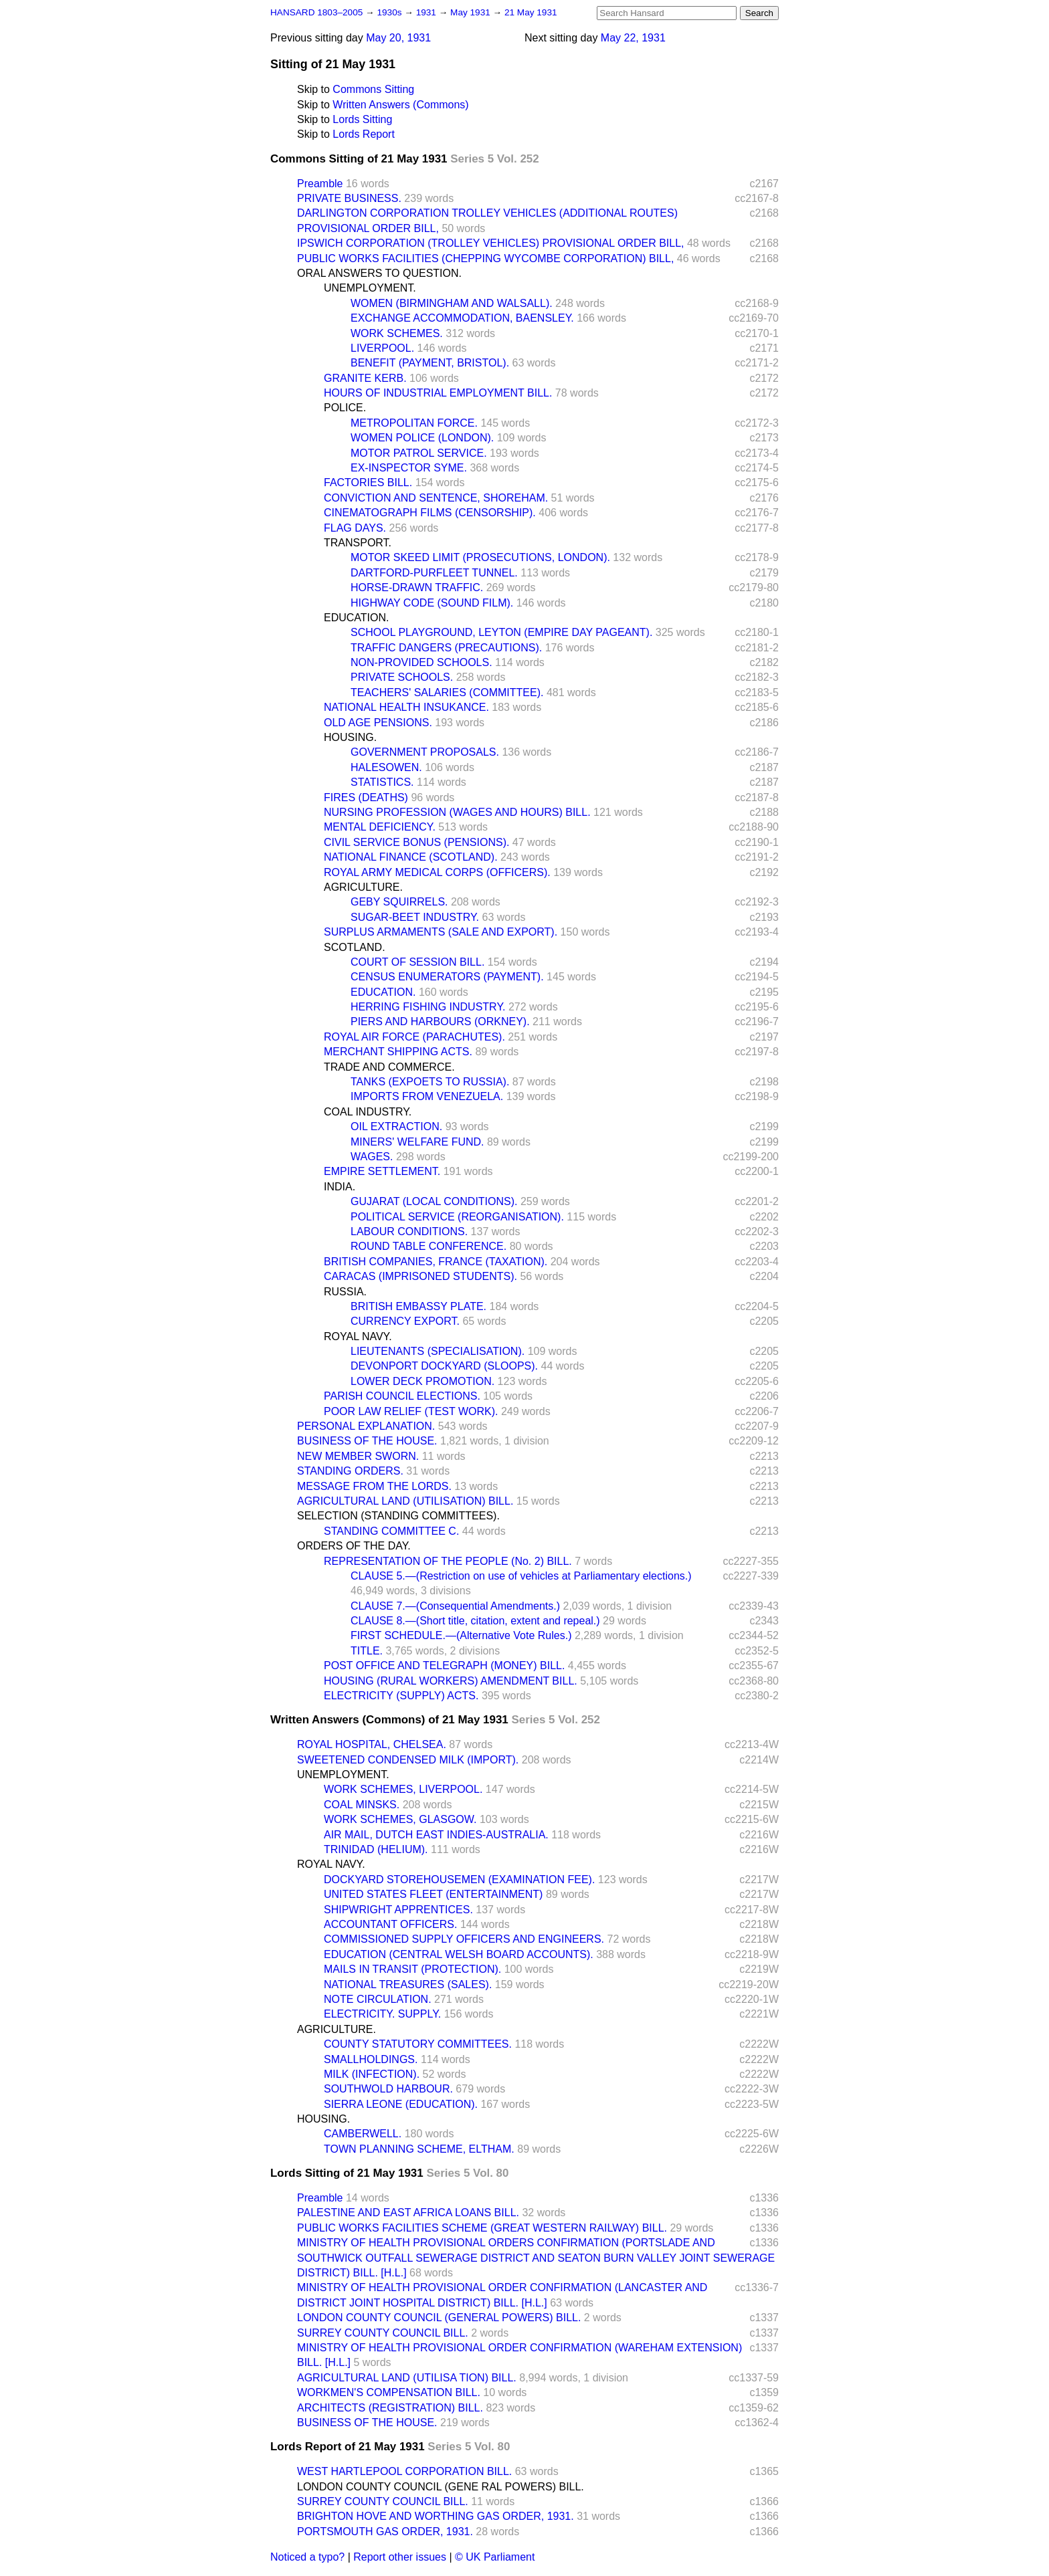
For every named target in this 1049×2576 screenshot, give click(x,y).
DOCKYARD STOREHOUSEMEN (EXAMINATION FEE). (459, 1879)
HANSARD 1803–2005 (316, 12)
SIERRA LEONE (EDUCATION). (401, 2104)
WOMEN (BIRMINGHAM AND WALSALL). (452, 303)
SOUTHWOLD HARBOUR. (388, 2089)
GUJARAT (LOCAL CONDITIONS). (434, 1201)
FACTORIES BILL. (368, 482)
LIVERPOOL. (382, 348)
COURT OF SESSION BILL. (417, 962)
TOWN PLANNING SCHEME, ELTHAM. (419, 2149)
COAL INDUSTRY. (367, 1111)
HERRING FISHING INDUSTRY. (428, 1006)
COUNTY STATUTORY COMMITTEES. (418, 2044)
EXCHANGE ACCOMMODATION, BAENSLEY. (462, 318)
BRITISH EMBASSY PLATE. (418, 1306)
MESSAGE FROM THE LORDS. (374, 1486)
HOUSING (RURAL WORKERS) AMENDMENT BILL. (450, 1681)
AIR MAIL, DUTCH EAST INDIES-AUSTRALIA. (436, 1834)
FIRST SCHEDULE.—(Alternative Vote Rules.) (461, 1635)
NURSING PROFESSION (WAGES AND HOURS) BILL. (457, 812)
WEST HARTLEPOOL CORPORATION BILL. (404, 2471)
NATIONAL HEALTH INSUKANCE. (406, 707)
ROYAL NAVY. (358, 1336)
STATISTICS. (382, 782)
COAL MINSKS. (361, 1804)
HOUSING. (350, 737)
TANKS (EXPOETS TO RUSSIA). (430, 1081)
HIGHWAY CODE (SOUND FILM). (432, 603)
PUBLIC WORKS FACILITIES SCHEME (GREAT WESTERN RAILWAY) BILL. (482, 2228)
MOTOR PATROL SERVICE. (419, 453)
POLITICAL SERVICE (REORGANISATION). (457, 1216)
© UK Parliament (495, 2557)
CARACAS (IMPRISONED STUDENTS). (420, 1276)
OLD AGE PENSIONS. (378, 722)
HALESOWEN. (386, 767)
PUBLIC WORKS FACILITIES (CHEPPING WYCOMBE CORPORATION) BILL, (485, 258)
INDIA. (339, 1186)
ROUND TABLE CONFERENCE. (428, 1246)
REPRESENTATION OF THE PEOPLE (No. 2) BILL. (448, 1561)
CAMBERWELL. (362, 2133)
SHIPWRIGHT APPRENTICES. (398, 1909)
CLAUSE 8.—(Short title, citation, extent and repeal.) (475, 1620)
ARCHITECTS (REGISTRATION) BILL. (390, 2407)
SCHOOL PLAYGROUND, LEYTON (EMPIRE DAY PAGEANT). (501, 632)
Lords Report (363, 134)
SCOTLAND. (354, 947)
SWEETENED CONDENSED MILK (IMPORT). (407, 1759)
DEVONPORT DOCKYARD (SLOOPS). (444, 1366)
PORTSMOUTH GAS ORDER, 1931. (385, 2531)
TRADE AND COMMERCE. (389, 1067)
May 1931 (471, 12)
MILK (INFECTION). (371, 2074)
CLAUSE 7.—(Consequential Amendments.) (455, 1606)
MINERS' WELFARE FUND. (417, 1142)
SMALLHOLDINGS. (370, 2059)
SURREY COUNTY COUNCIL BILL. (382, 2333)
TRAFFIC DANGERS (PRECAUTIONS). (446, 647)
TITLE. (367, 1650)
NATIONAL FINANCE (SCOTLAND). (411, 857)
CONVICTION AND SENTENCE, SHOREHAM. (436, 498)
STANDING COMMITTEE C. (391, 1531)
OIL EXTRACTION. (396, 1126)
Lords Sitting (362, 119)
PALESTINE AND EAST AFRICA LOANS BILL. (408, 2212)
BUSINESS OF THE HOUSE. (367, 1440)
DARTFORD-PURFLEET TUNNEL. (434, 572)
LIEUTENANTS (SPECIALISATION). (437, 1351)
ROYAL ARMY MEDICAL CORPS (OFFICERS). (437, 872)
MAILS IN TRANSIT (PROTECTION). (412, 1969)
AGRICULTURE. (363, 887)
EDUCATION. (356, 617)
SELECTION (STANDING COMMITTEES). (398, 1515)
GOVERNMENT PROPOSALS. (425, 752)
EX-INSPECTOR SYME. (409, 467)
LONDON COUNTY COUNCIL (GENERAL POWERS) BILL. (439, 2317)
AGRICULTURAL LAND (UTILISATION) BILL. (405, 1501)
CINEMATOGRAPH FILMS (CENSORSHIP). (430, 512)
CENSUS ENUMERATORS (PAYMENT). (447, 976)
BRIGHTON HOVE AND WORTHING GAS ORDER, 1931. (435, 2516)
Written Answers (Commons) (400, 104)
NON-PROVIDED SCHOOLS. (421, 662)
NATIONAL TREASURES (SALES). (408, 1984)
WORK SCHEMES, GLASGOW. (400, 1819)
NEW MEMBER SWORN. (358, 1456)
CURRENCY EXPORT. (405, 1321)
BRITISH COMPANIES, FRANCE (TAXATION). (435, 1261)
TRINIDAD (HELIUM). (376, 1849)
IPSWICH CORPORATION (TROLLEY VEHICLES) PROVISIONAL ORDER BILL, (490, 243)
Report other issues (399, 2557)
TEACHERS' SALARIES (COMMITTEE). (447, 692)
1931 (427, 12)
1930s (390, 12)
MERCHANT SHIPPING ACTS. (398, 1051)
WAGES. (372, 1156)
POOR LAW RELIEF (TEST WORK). (411, 1411)
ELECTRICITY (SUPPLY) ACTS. (401, 1695)
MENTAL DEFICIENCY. (380, 827)
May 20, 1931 (398, 37)
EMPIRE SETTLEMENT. (382, 1171)
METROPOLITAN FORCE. (414, 423)
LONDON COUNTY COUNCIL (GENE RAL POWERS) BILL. (440, 2486)
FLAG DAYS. (355, 528)
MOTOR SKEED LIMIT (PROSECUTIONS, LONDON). (480, 557)
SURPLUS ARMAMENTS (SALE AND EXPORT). (440, 932)
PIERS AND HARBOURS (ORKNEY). (440, 1021)
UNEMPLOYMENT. (370, 288)
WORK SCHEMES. (397, 333)
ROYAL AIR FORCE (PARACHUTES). (414, 1037)
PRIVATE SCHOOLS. (402, 677)
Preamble (320, 183)
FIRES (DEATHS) (366, 797)
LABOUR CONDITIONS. (409, 1231)
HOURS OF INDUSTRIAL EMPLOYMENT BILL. (438, 393)
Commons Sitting (373, 89)
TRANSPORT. (357, 542)
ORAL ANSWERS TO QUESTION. (379, 273)
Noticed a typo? (307, 2557)
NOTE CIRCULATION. (378, 1999)
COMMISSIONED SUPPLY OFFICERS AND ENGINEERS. (464, 1939)
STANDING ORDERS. (350, 1471)
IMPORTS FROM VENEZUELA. (427, 1096)
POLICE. (345, 407)
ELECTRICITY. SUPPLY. (382, 2014)
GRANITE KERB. (365, 378)
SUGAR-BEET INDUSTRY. (415, 917)
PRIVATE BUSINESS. (349, 198)
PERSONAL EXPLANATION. (366, 1426)
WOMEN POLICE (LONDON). (422, 437)
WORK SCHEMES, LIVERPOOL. (403, 1789)
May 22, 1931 (633, 37)
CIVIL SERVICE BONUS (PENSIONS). (416, 842)
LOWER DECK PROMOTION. (422, 1381)
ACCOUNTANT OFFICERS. (390, 1924)
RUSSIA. (345, 1291)
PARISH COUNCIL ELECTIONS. (402, 1396)
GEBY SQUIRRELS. (399, 901)
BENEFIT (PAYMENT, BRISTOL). (430, 362)
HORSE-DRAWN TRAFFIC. (417, 587)
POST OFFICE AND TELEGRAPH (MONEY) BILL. (444, 1665)
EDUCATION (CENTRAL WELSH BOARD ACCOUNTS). (458, 1954)
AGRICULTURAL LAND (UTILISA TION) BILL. (406, 2377)
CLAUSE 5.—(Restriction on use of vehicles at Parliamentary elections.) (521, 1576)
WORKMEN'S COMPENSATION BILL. (388, 2392)
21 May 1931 (530, 12)
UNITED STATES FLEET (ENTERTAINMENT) (433, 1894)
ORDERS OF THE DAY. (354, 1545)
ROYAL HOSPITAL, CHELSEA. (371, 1744)
